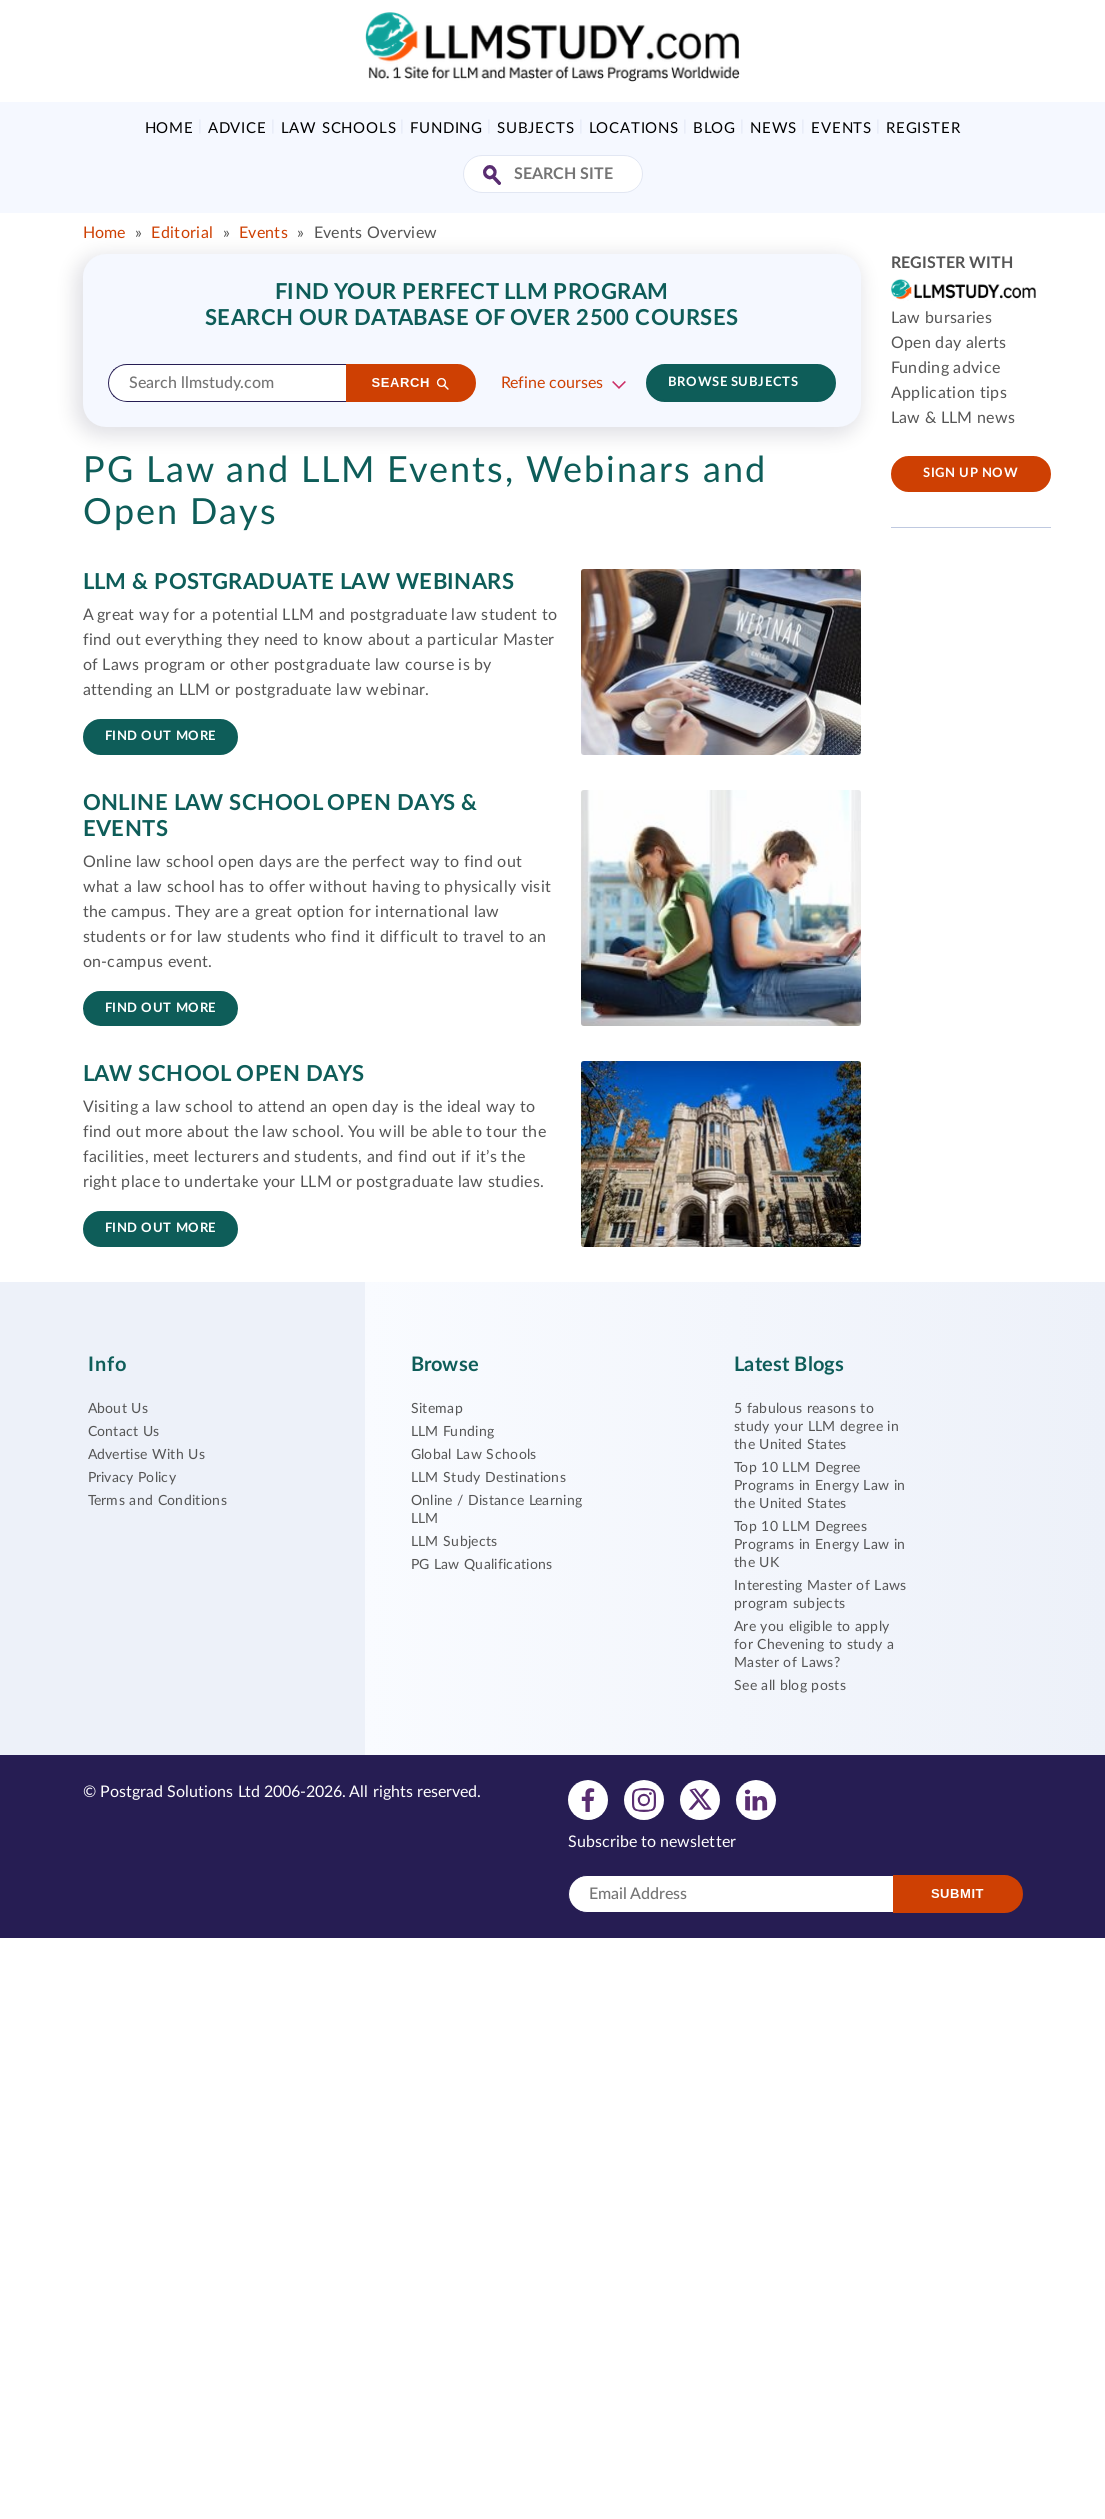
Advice (237, 128)
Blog (714, 128)
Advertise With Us (146, 1455)
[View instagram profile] (644, 1799)
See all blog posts (790, 1686)
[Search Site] (494, 176)
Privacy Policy (132, 1478)
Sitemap (437, 1409)
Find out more (160, 736)
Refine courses (552, 383)
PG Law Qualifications (482, 1565)
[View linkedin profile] (756, 1799)
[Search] (411, 383)
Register (923, 128)
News (773, 128)
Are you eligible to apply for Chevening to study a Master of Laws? (814, 1645)
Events (841, 128)
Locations (634, 128)
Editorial (182, 233)
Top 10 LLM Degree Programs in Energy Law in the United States (819, 1486)
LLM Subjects (454, 1542)
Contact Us (124, 1432)
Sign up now (970, 473)
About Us (118, 1409)
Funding (446, 128)
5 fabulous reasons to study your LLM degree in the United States (816, 1427)
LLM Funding (453, 1432)
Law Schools (339, 128)
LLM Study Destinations (488, 1478)
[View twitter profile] (700, 1799)
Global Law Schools (474, 1455)
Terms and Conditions (157, 1501)
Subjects (535, 128)
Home (169, 128)
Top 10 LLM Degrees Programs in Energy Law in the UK (819, 1545)
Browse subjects (733, 382)
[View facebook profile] (588, 1799)
